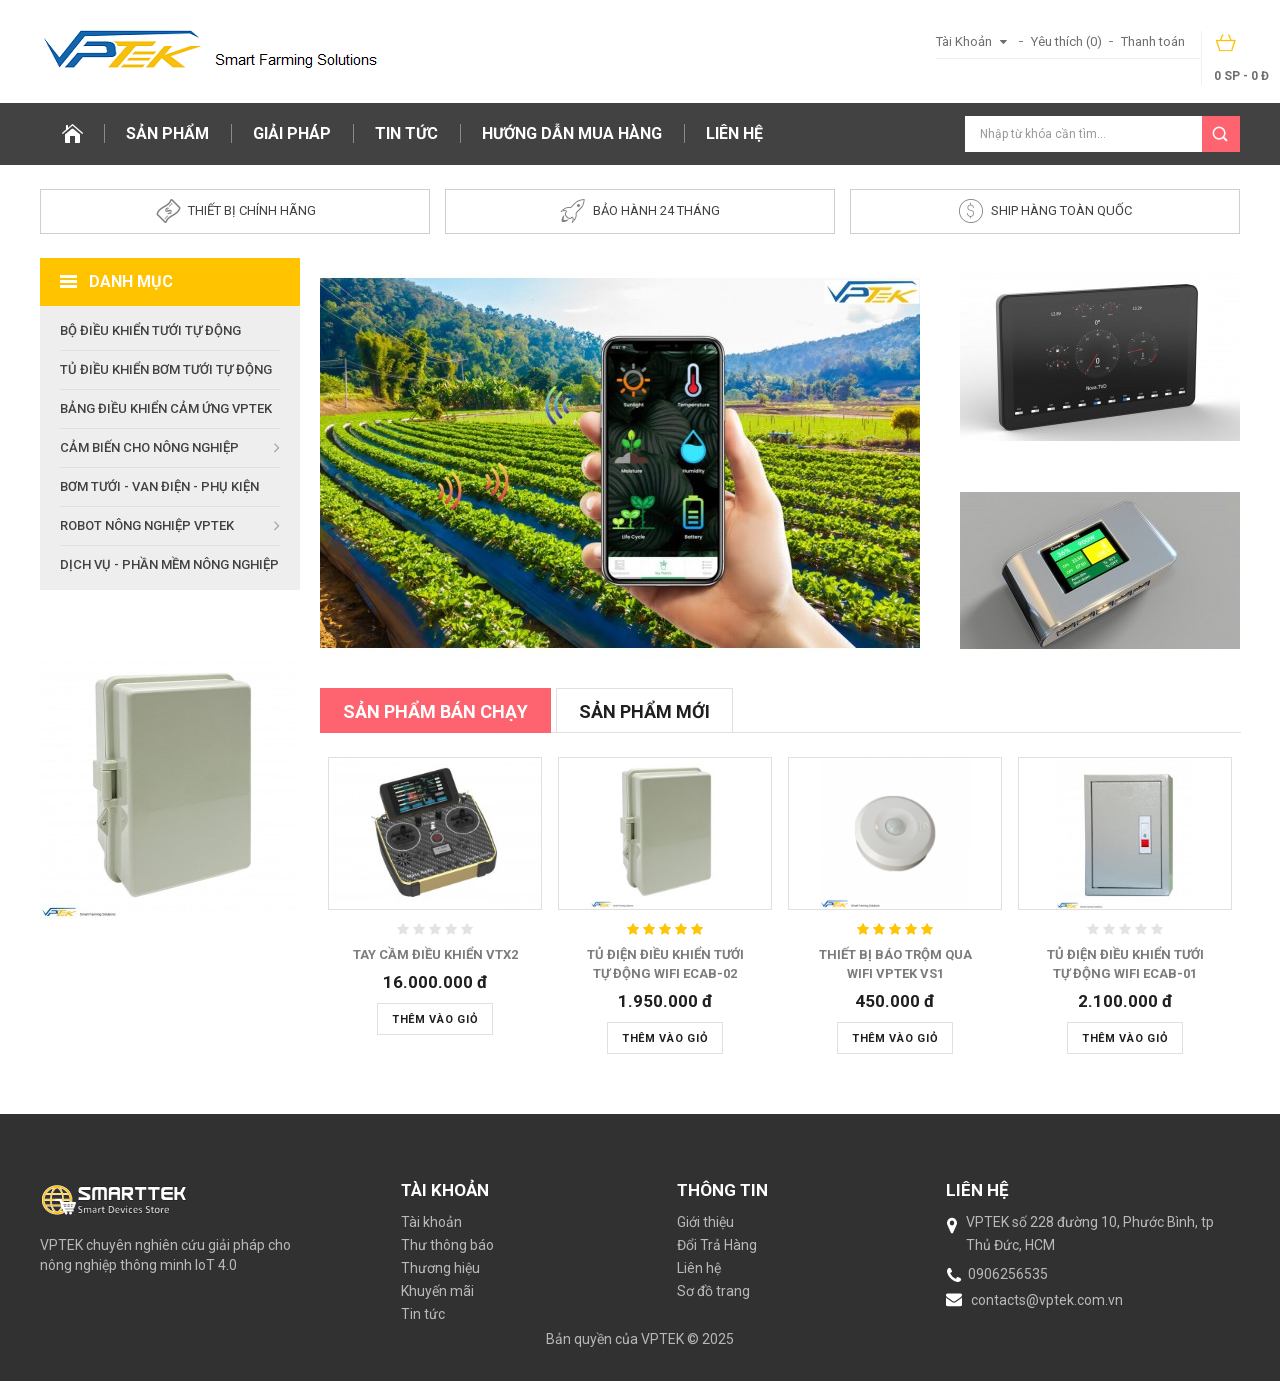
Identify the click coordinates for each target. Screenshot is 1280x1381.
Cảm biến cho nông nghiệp (149, 447)
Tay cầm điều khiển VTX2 (435, 954)
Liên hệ (734, 133)
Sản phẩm (167, 133)
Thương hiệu (440, 1268)
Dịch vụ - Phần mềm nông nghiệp (169, 564)
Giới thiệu (705, 1222)
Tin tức (406, 133)
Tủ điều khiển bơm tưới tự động (166, 369)
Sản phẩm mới (644, 711)
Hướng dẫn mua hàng (572, 133)
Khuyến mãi (437, 1291)
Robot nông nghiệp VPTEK (147, 525)
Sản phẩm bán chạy (435, 711)
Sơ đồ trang (713, 1291)
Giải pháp (292, 133)
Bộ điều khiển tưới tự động (150, 330)
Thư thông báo (447, 1245)
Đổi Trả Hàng (717, 1245)
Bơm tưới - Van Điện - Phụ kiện (159, 486)
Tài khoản (431, 1222)
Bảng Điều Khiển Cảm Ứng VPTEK (166, 408)
